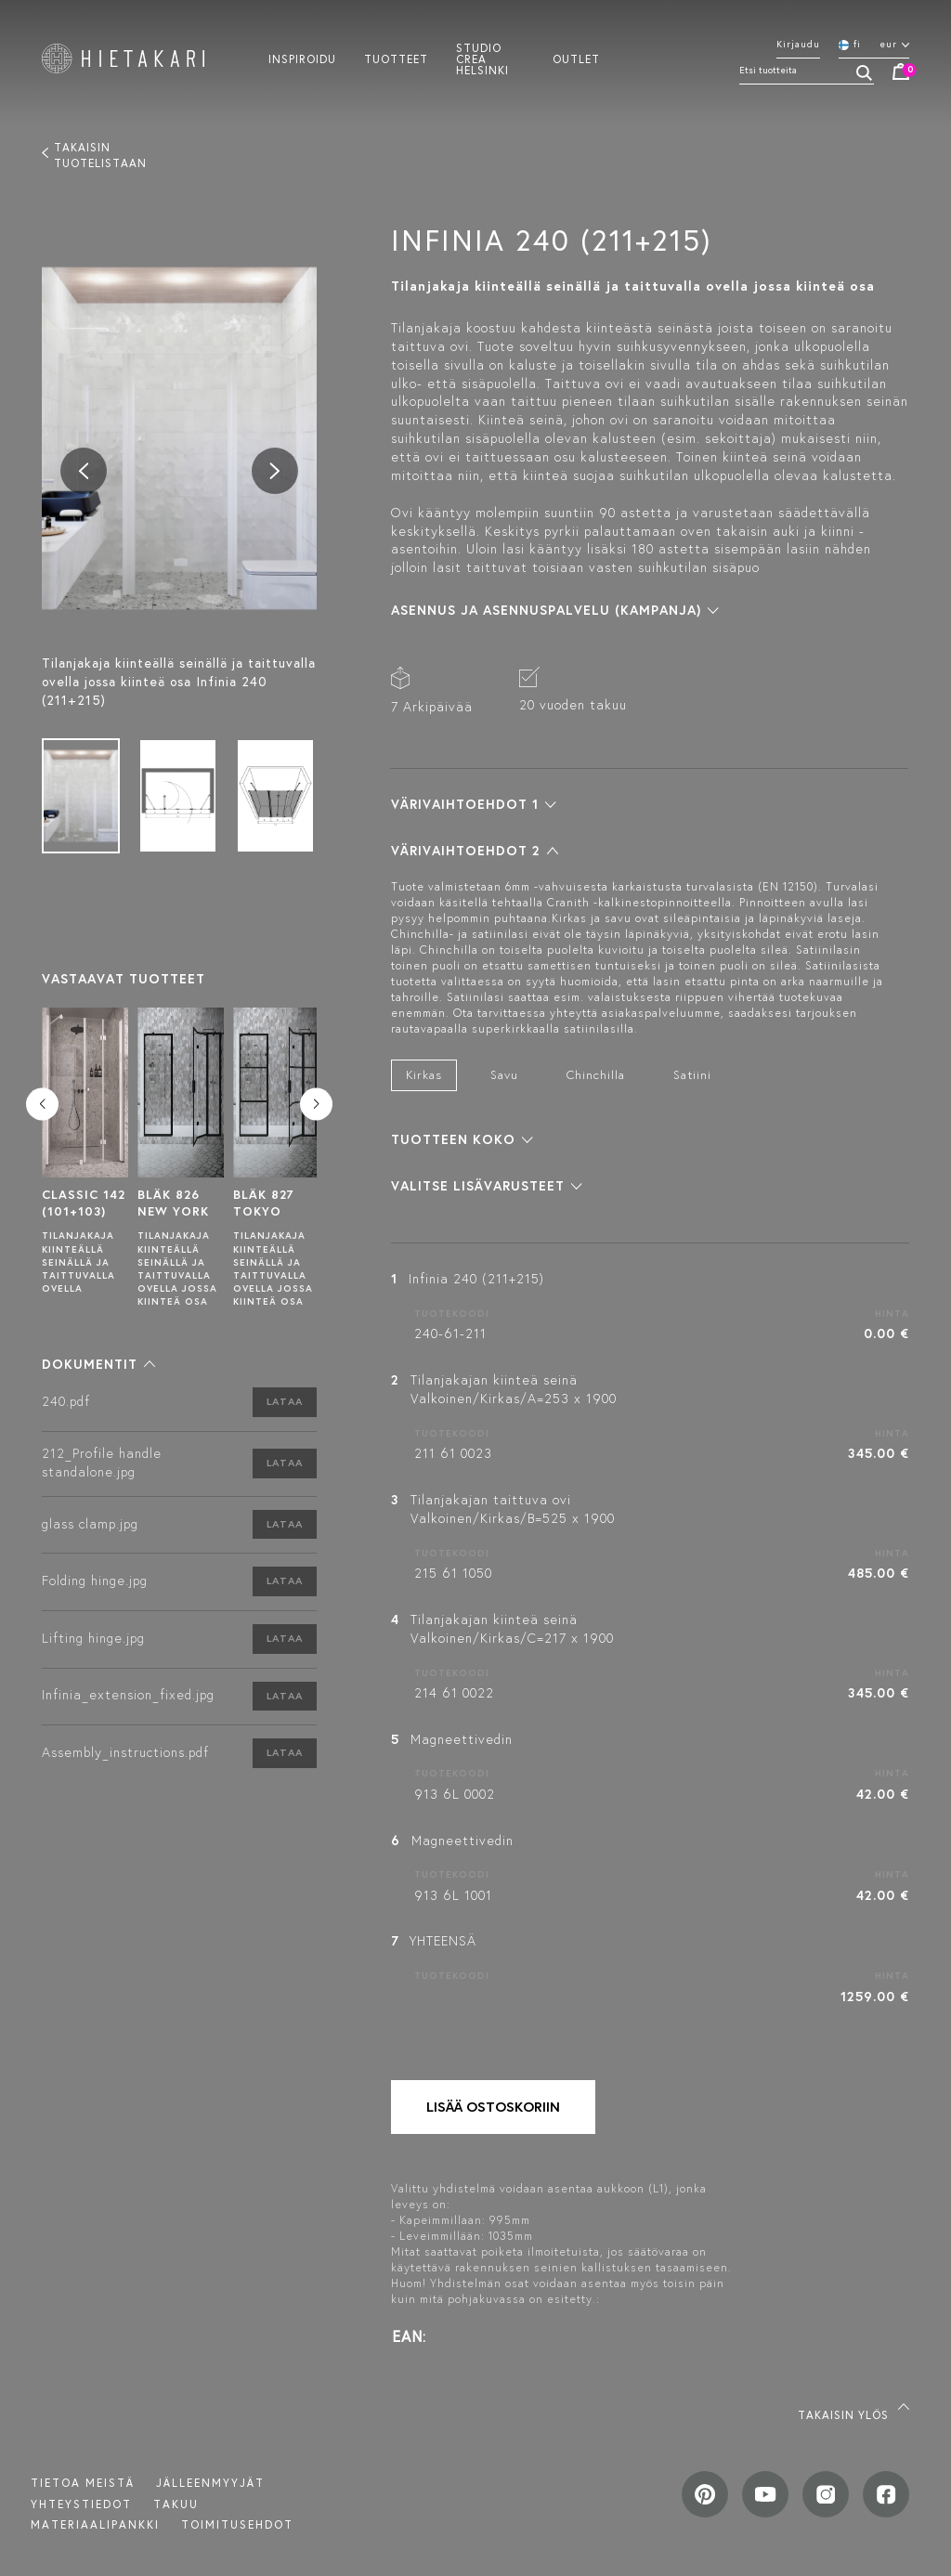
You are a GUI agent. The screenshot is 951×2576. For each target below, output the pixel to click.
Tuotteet (396, 58)
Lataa (285, 1401)
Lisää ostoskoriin (493, 2106)
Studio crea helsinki (482, 58)
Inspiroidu (302, 58)
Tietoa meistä (83, 2483)
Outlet (576, 58)
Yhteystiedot (81, 2504)
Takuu (176, 2504)
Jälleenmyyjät (210, 2483)
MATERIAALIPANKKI (95, 2524)
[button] (98, 1364)
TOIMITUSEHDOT (237, 2524)
